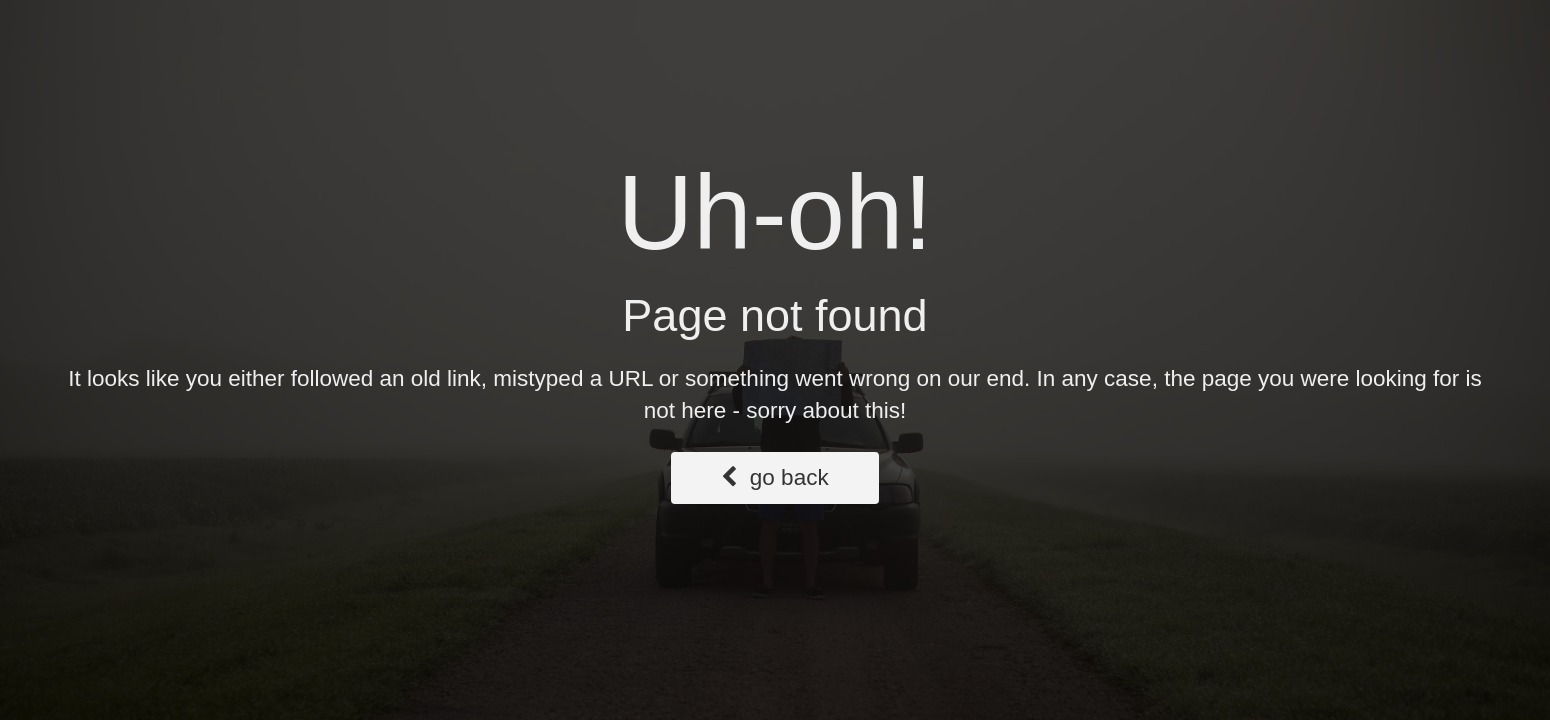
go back (774, 477)
